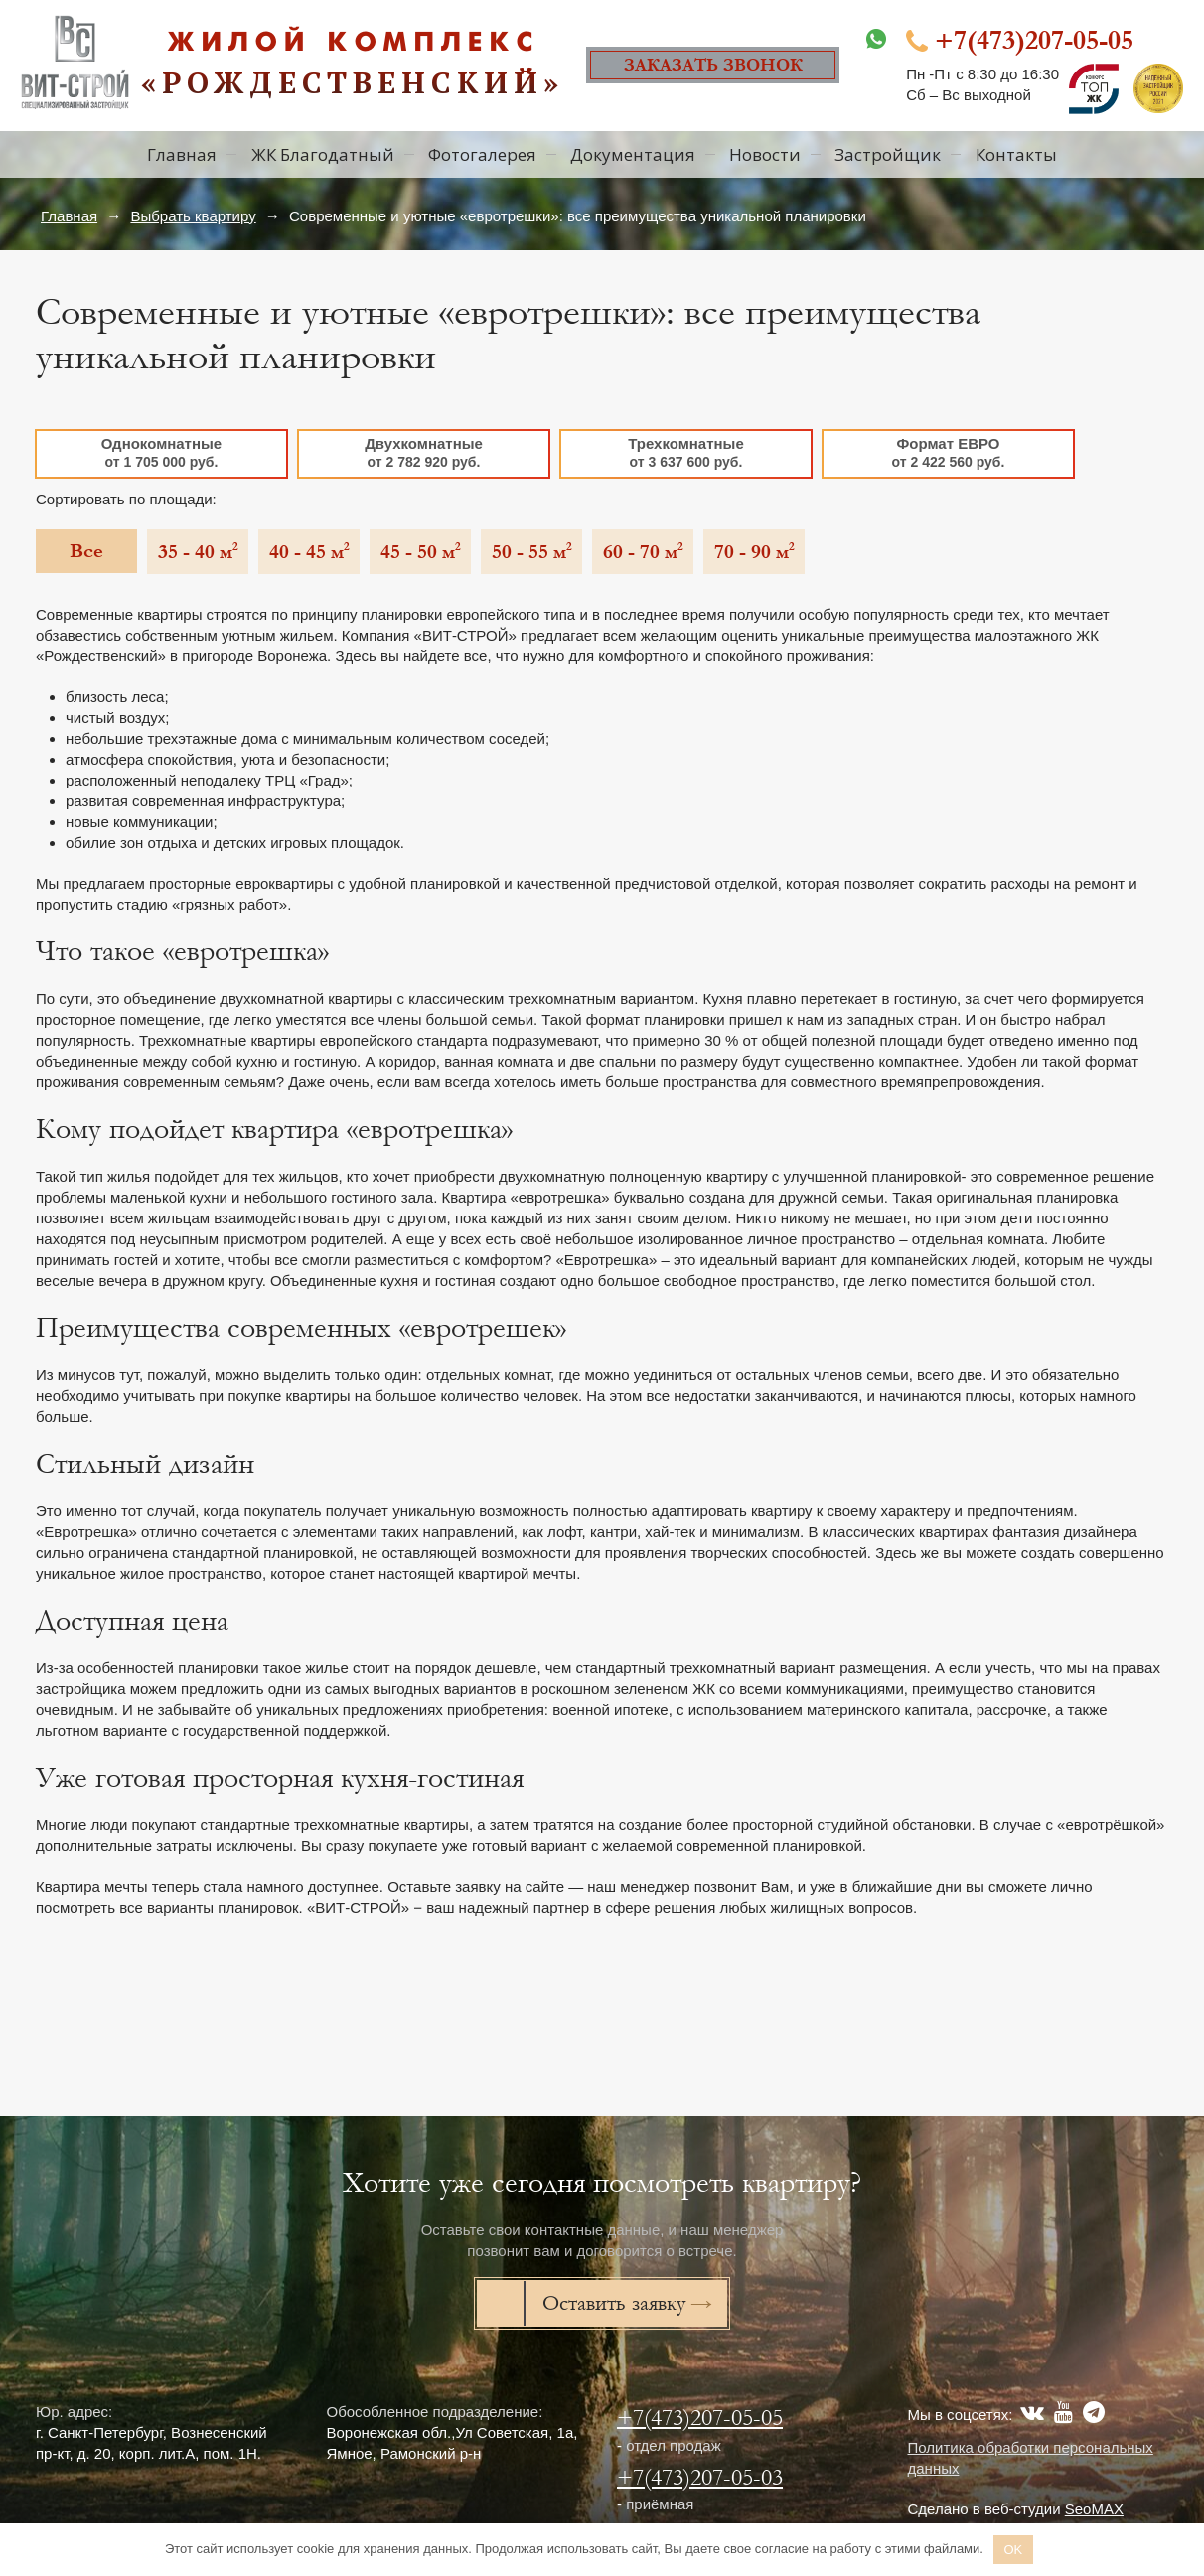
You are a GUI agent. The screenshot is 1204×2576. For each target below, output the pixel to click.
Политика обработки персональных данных (1030, 2458)
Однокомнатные (161, 452)
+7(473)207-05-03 (700, 2477)
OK (1012, 2549)
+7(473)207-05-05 (700, 2417)
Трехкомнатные (686, 452)
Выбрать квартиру (192, 216)
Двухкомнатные (423, 452)
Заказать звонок (713, 65)
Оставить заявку (613, 2303)
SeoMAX (1094, 2509)
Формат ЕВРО (948, 452)
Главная (69, 216)
